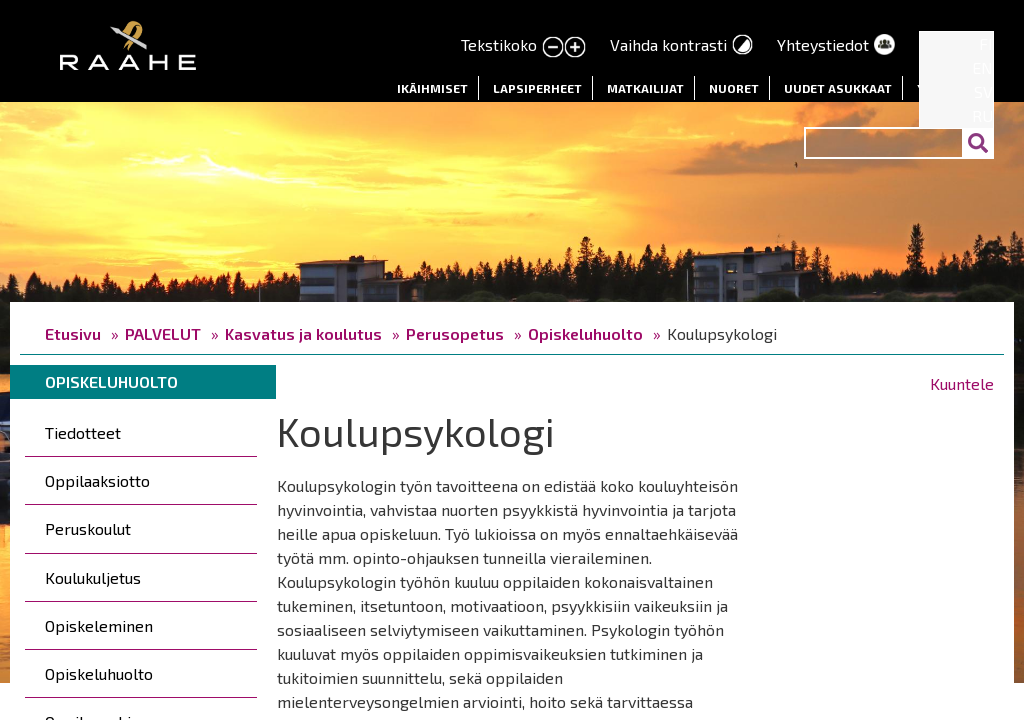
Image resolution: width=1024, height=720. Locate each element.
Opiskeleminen (99, 625)
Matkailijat (645, 88)
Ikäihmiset (432, 88)
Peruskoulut (88, 528)
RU (982, 115)
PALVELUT (163, 333)
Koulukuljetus (93, 577)
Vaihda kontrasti (668, 44)
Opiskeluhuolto (585, 333)
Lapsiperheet (537, 88)
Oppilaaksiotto (97, 480)
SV (983, 91)
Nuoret (734, 88)
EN (982, 67)
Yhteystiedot (823, 44)
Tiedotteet (83, 432)
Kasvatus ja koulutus (303, 333)
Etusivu (73, 333)
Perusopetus (455, 333)
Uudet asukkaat (838, 88)
